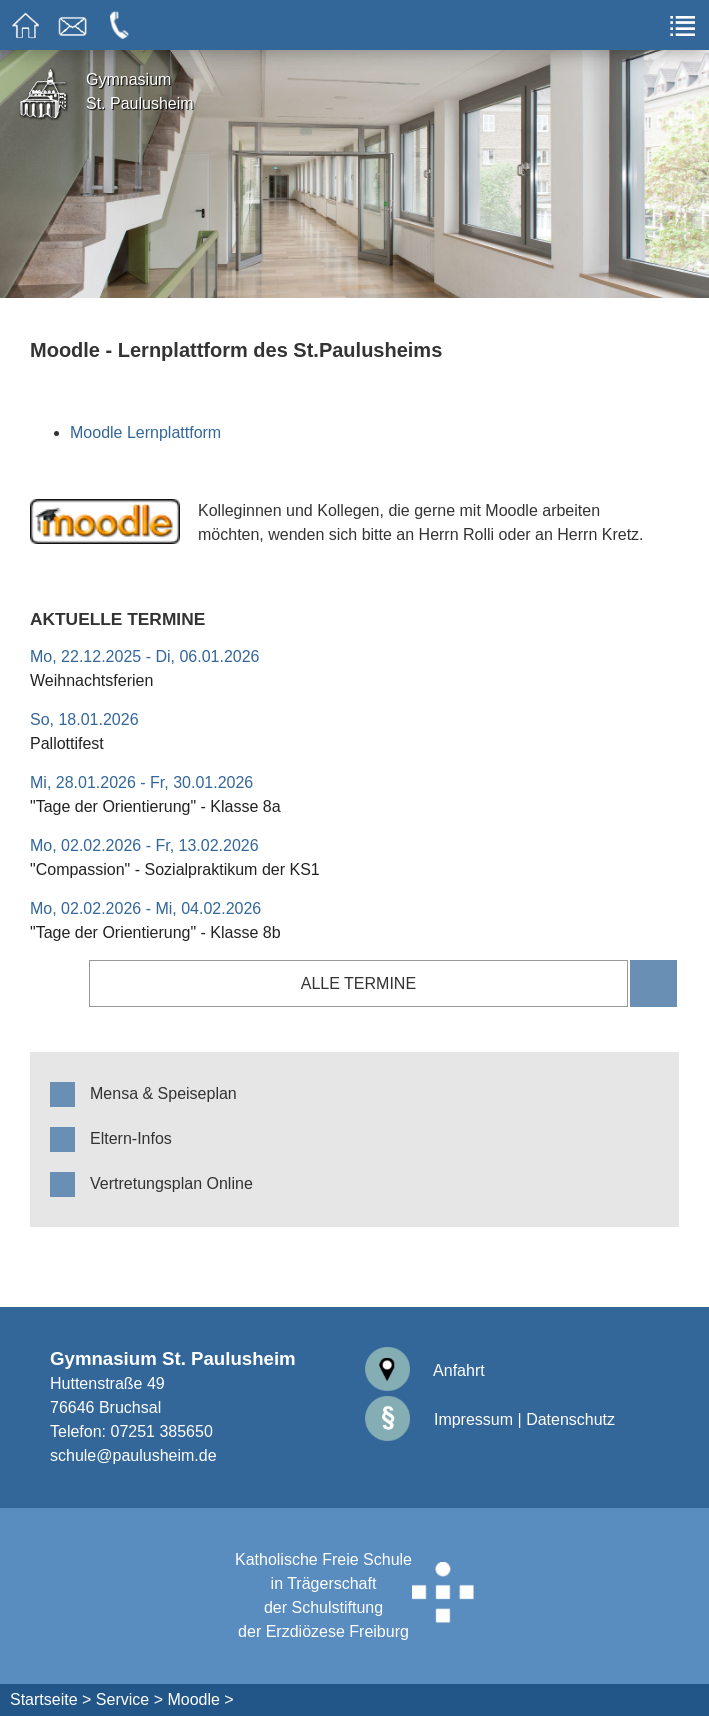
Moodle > (200, 1699)
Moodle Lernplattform (145, 432)
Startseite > (50, 1699)
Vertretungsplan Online (171, 1183)
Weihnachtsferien (91, 680)
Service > (129, 1699)
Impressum (439, 1419)
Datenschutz (570, 1419)
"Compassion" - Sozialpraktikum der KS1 (175, 869)
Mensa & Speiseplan (163, 1093)
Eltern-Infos (131, 1138)
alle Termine (358, 983)
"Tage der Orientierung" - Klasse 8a (155, 806)
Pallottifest (67, 743)
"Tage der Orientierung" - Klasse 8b (155, 932)
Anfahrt (425, 1370)
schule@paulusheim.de (133, 1455)
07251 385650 (161, 1431)
